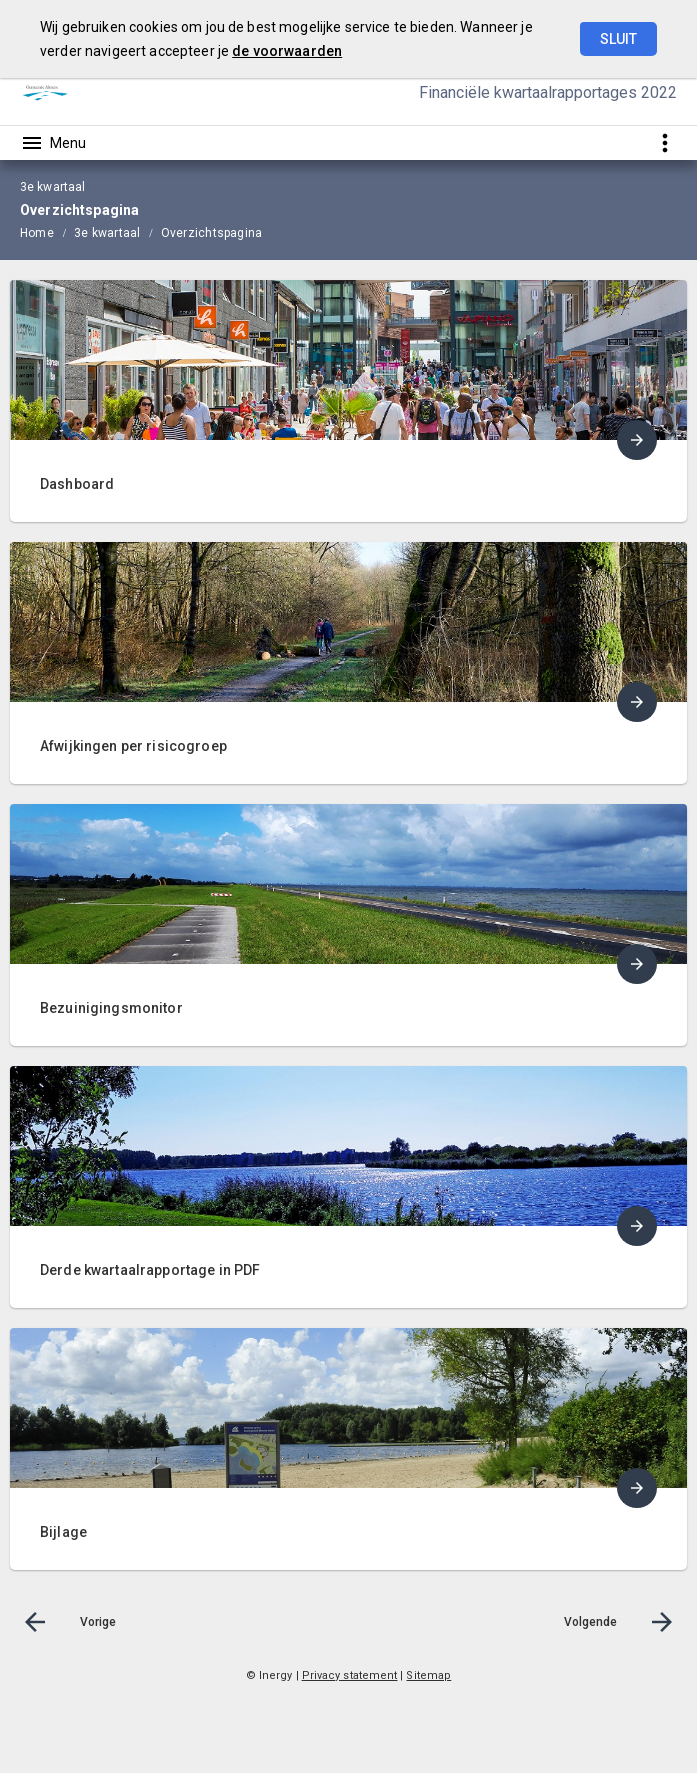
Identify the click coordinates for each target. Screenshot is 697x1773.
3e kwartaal (107, 233)
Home (37, 233)
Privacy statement (350, 1675)
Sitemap (428, 1675)
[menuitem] (47, 232)
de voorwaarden (287, 51)
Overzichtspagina (212, 233)
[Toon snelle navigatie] (664, 142)
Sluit (618, 39)
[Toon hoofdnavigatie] (53, 143)
